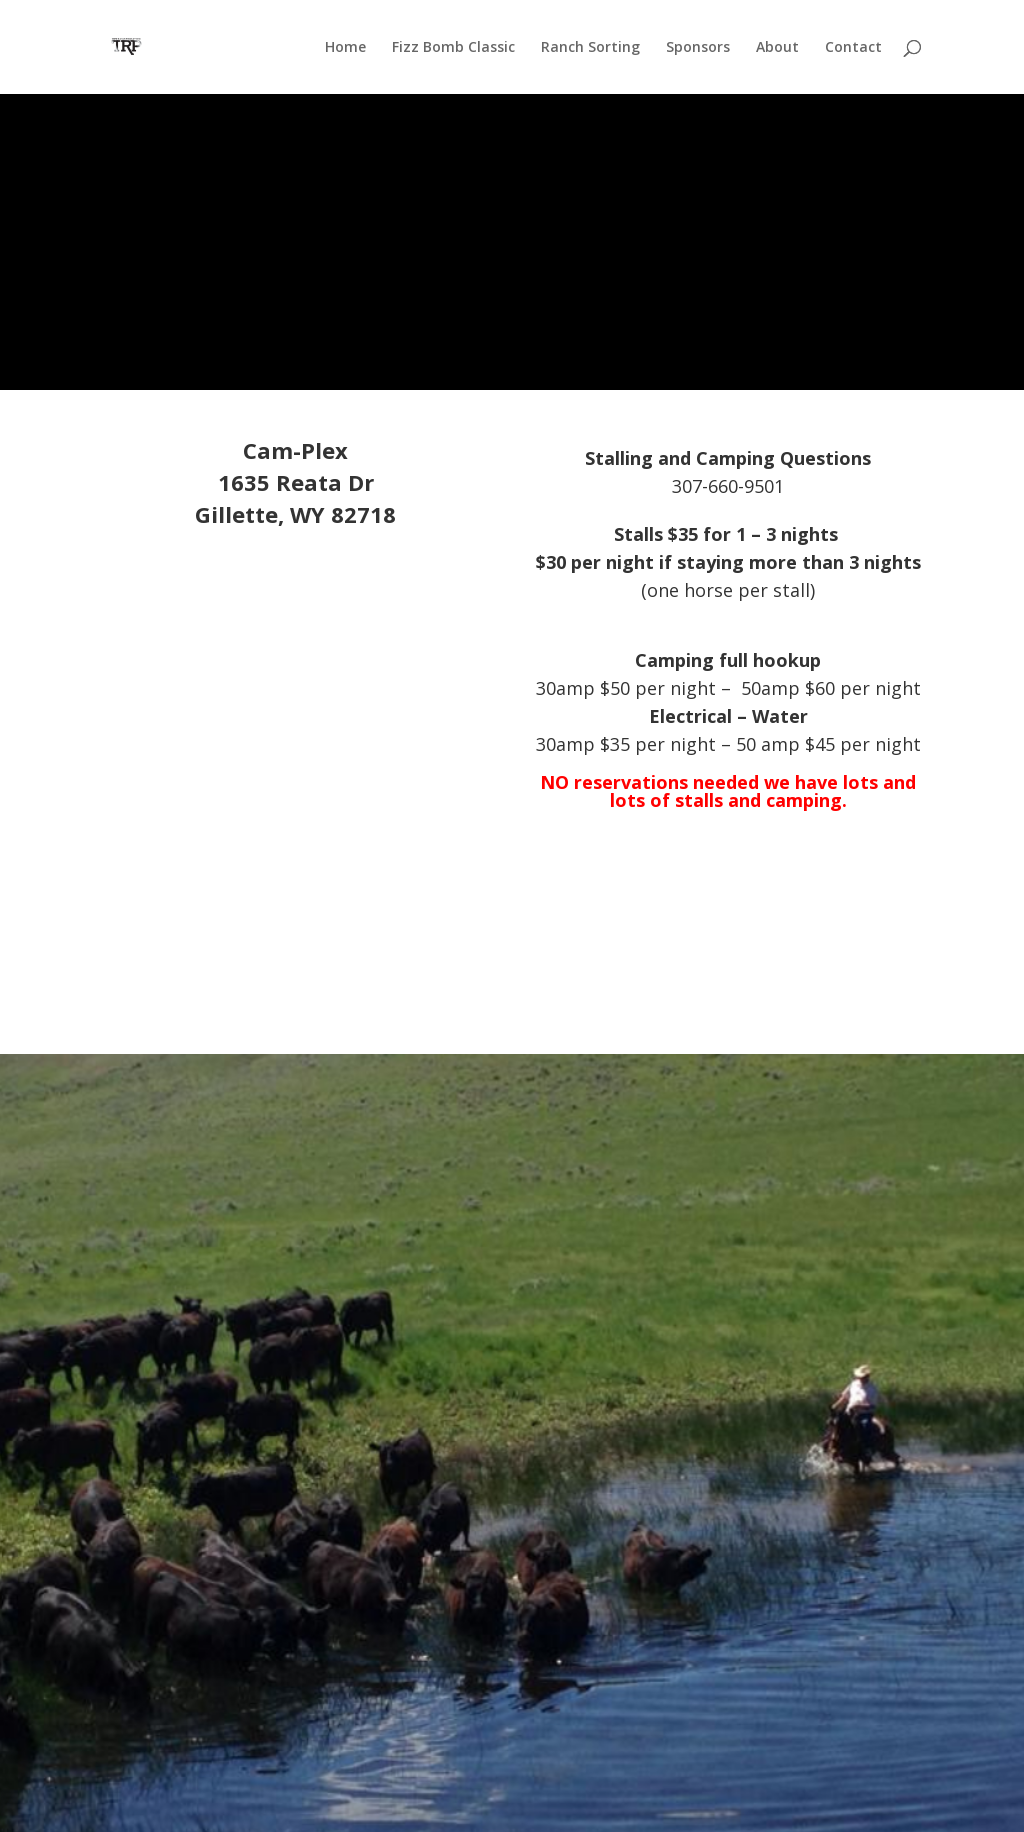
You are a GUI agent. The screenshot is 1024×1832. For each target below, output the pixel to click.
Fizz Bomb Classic (453, 48)
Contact (853, 48)
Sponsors (698, 48)
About (777, 48)
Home (345, 48)
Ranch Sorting (590, 48)
